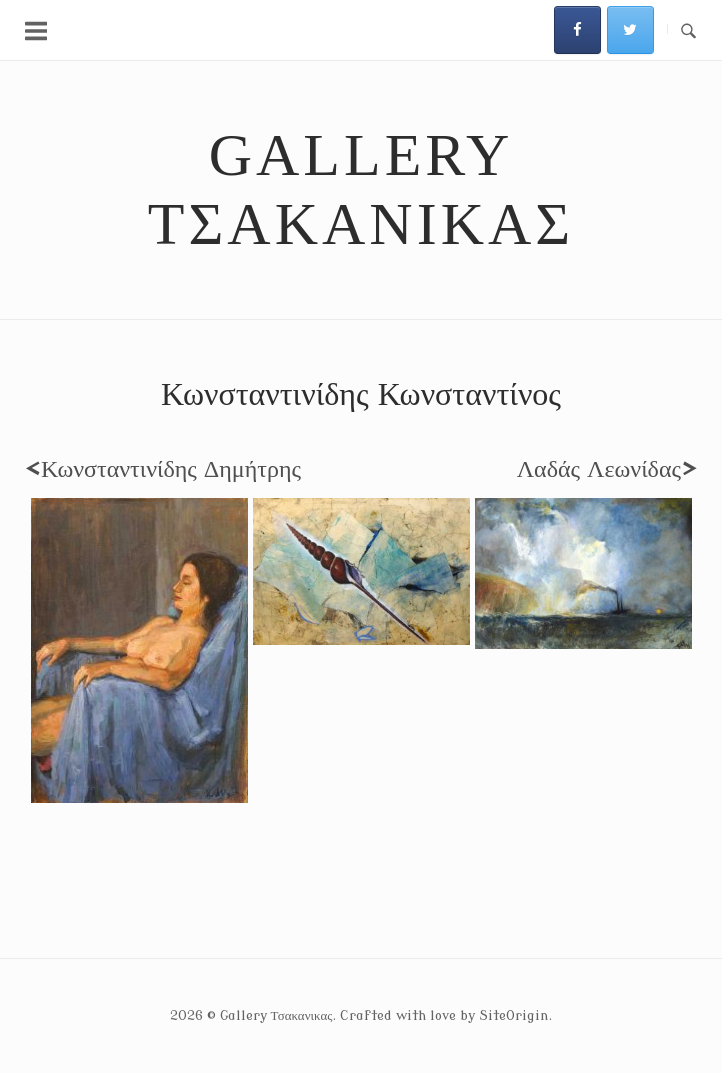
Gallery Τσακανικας (361, 189)
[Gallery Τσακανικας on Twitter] (630, 30)
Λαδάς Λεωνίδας (607, 469)
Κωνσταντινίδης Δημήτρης (163, 469)
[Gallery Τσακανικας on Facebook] (577, 30)
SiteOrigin (513, 1015)
